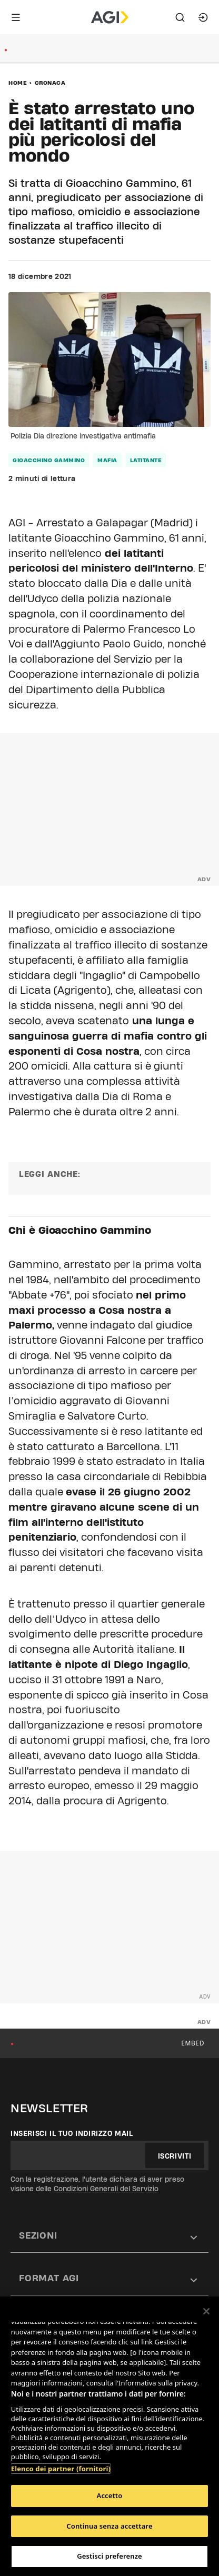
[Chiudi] (206, 2311)
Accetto (110, 2495)
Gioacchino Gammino (49, 460)
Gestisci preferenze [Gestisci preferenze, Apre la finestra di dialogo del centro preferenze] (109, 2556)
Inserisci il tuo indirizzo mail (72, 2133)
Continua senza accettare (109, 2526)
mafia (107, 460)
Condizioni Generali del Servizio (106, 2188)
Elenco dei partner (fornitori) (61, 2468)
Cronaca (50, 82)
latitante (146, 460)
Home (17, 82)
